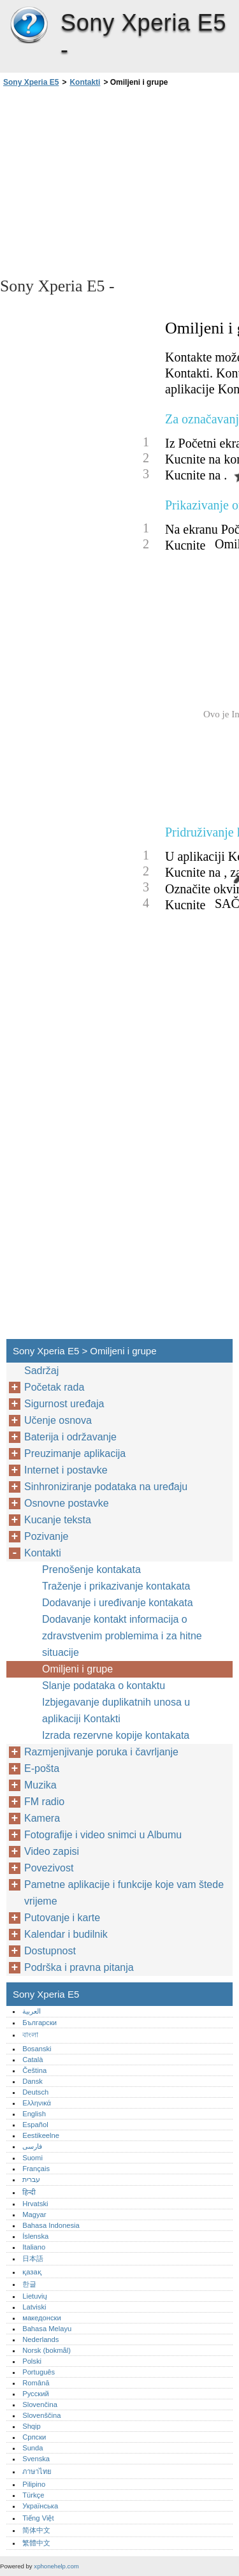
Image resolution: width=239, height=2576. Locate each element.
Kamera (42, 1818)
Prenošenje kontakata (91, 1569)
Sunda (32, 2448)
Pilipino (33, 2484)
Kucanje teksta (57, 1519)
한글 (29, 2284)
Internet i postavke (66, 1470)
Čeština (34, 2070)
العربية (31, 2011)
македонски (41, 2318)
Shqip (31, 2426)
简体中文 (36, 2530)
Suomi (32, 2158)
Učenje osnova (58, 1420)
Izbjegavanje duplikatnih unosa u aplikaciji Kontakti (116, 1710)
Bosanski (36, 2049)
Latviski (34, 2307)
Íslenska (35, 2236)
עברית (31, 2179)
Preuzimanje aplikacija (75, 1453)
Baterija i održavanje (70, 1436)
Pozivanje (46, 1536)
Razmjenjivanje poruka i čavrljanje (101, 1751)
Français (36, 2168)
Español (35, 2124)
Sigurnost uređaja (64, 1403)
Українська (40, 2506)
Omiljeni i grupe (77, 1669)
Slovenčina (39, 2404)
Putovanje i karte (62, 1917)
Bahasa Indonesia (51, 2225)
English (34, 2114)
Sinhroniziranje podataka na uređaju (105, 1486)
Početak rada (54, 1387)
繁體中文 (36, 2543)
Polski (31, 2361)
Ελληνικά (36, 2103)
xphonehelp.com (56, 2566)
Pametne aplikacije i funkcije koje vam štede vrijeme (124, 1892)
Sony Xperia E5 (29, 25)
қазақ (31, 2272)
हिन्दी (29, 2192)
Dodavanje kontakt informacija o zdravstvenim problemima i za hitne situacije (122, 1636)
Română (35, 2383)
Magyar (34, 2214)
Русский (35, 2393)
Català (32, 2059)
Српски (34, 2437)
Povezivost (48, 1867)
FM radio (44, 1801)
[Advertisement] (119, 181)
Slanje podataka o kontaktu (103, 1685)
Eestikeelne (40, 2135)
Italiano (33, 2247)
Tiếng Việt (38, 2518)
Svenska (36, 2459)
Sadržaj (41, 1370)
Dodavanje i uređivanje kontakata (117, 1602)
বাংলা (30, 2034)
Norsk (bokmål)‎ (46, 2350)
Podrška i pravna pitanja (79, 1967)
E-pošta (41, 1768)
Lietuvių (34, 2296)
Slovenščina (41, 2415)
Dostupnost (50, 1950)
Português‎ (38, 2372)
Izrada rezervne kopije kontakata (115, 1735)
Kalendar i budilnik (66, 1934)
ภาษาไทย (37, 2471)
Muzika (40, 1785)
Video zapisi (51, 1851)
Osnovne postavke (66, 1503)
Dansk (32, 2081)
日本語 (32, 2258)
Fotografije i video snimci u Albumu (103, 1834)
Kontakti (84, 82)
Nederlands (40, 2339)
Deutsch (35, 2092)
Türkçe (33, 2495)
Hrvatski (35, 2203)
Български (39, 2022)
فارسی (32, 2146)
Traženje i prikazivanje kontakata (116, 1586)
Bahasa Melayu (46, 2328)
